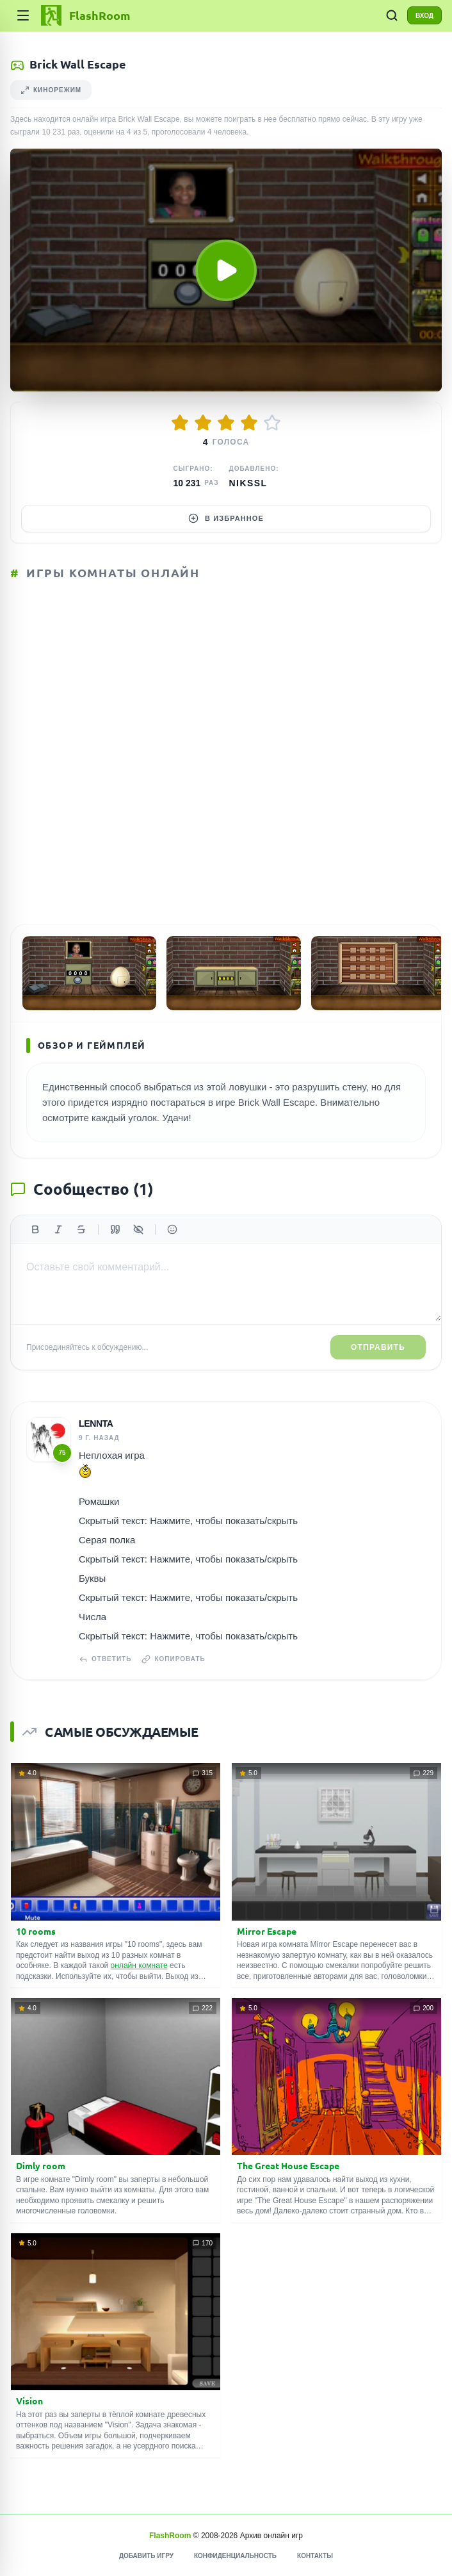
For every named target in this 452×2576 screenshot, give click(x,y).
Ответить (105, 1659)
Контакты (315, 2555)
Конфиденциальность (235, 2555)
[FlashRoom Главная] (84, 15)
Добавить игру (146, 2555)
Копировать (173, 1659)
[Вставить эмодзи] (172, 1229)
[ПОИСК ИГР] (391, 15)
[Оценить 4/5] (249, 423)
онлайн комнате (139, 1965)
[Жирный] (35, 1229)
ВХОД (424, 15)
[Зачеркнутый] (81, 1229)
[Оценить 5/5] (272, 423)
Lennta (96, 1423)
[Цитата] (115, 1229)
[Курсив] (58, 1229)
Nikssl (248, 483)
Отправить (378, 1347)
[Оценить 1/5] (180, 423)
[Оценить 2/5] (203, 423)
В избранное (226, 518)
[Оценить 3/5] (226, 423)
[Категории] (23, 15)
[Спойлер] (138, 1229)
